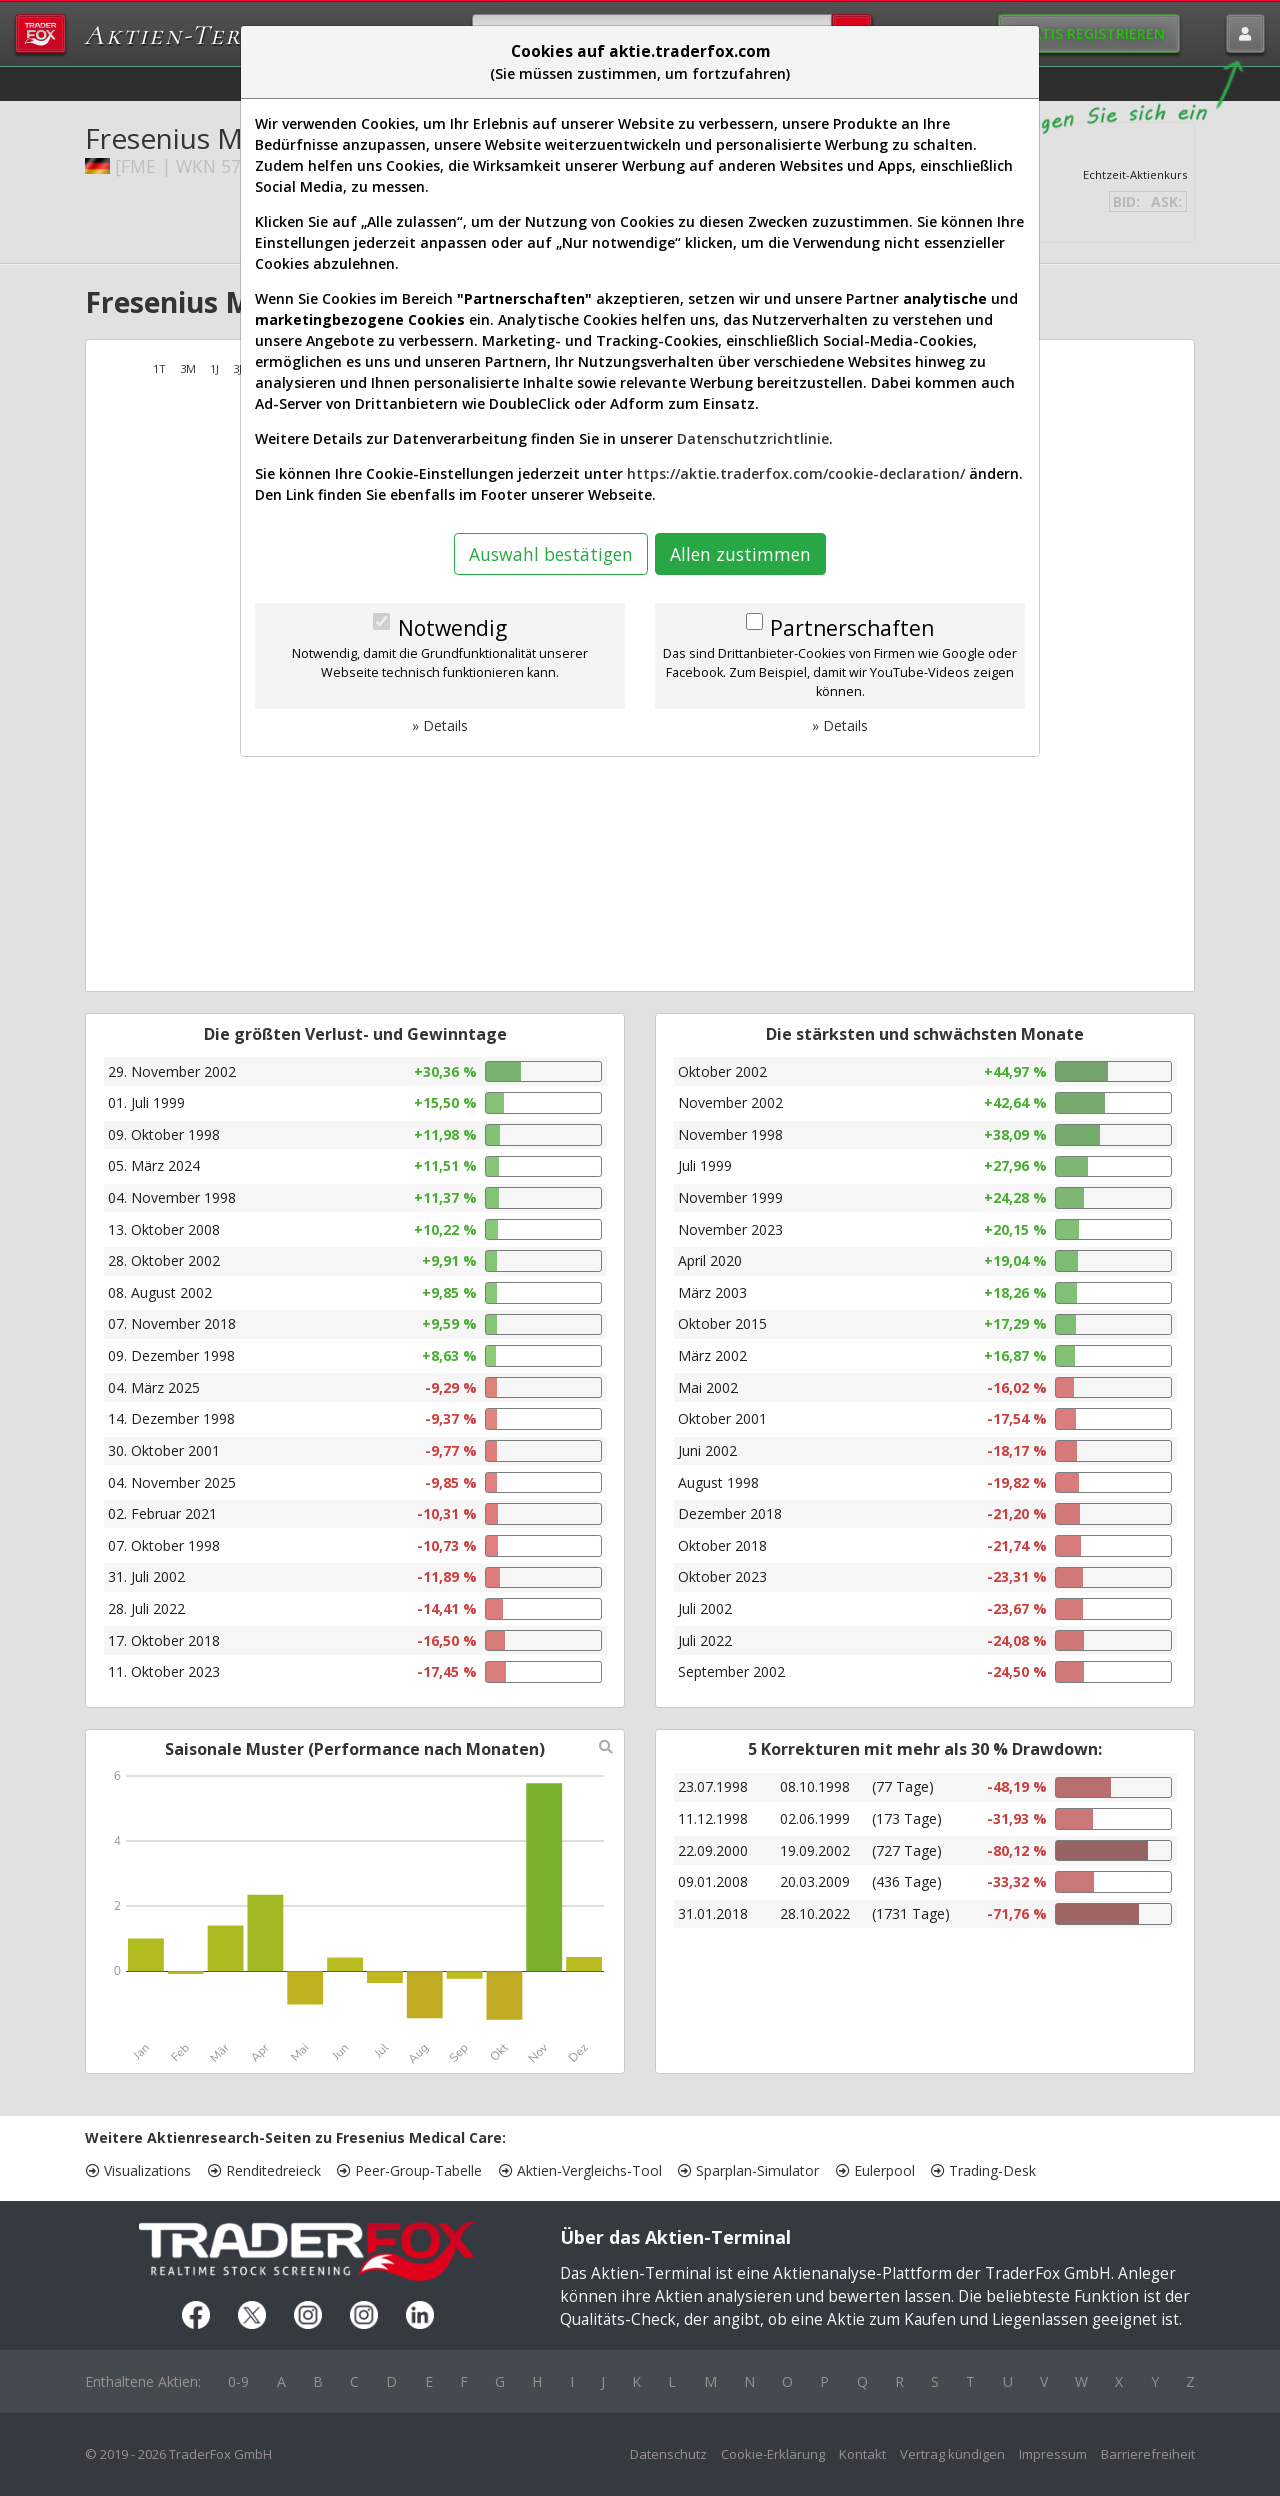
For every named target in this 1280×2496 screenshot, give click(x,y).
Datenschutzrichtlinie (753, 438)
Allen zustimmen (740, 554)
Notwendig (452, 628)
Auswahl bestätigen (551, 554)
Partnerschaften (852, 628)
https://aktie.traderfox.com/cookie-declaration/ (796, 473)
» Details (440, 725)
